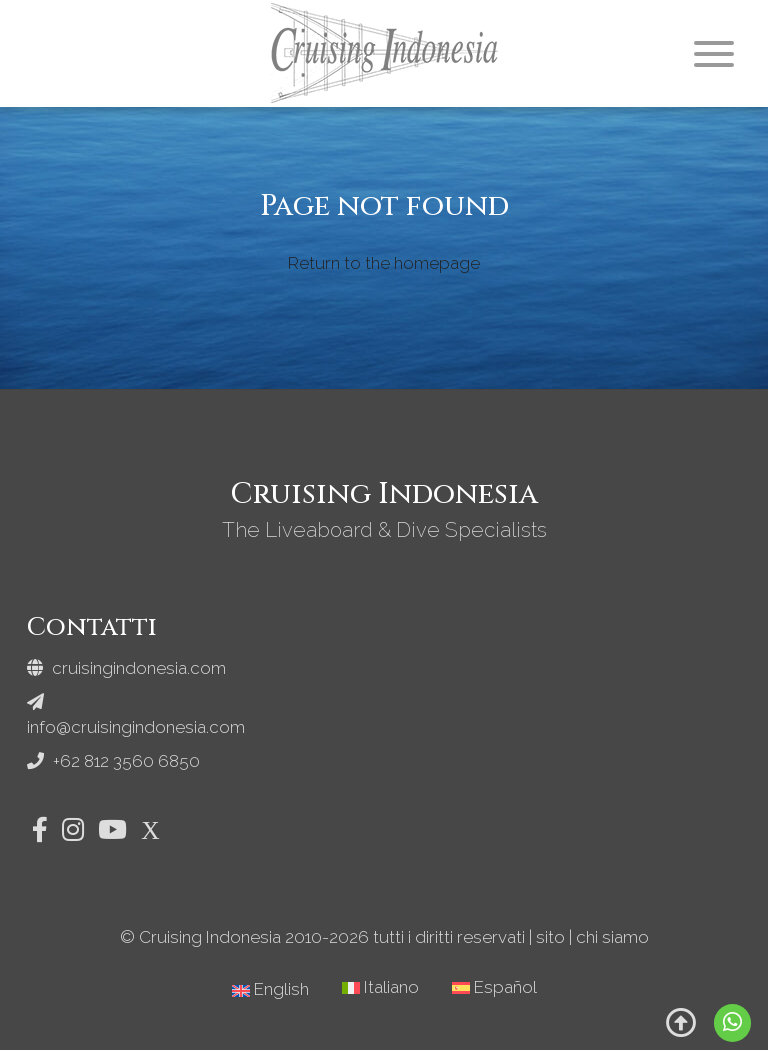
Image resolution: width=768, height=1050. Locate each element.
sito (550, 937)
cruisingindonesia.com (126, 668)
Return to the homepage (384, 263)
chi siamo (612, 937)
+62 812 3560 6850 (113, 761)
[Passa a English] (270, 989)
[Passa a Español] (494, 987)
